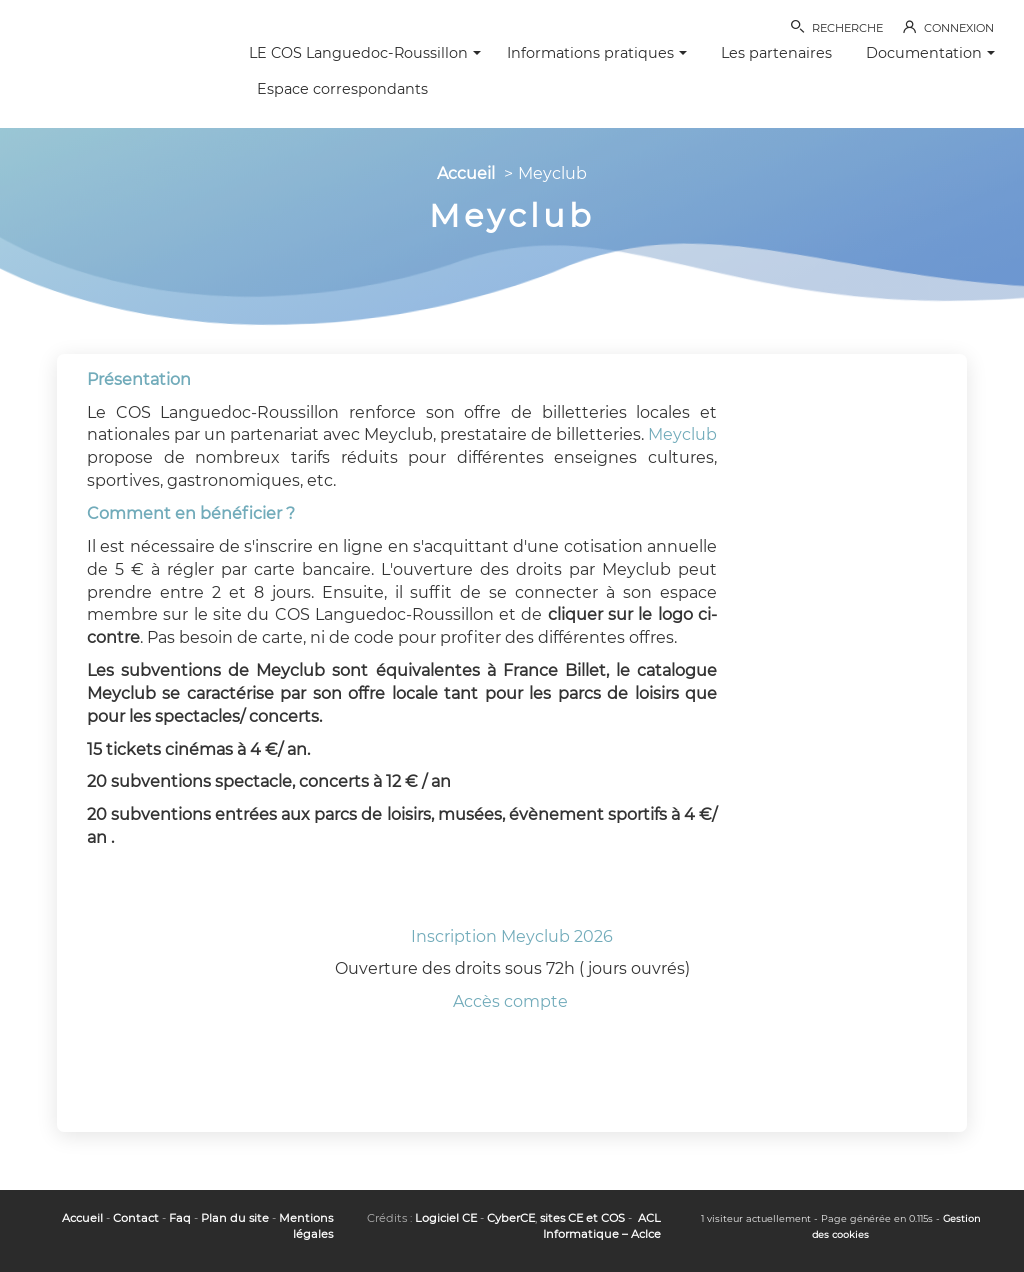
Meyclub (682, 434)
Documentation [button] (930, 53)
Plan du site (235, 1218)
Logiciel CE (446, 1218)
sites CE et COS (582, 1218)
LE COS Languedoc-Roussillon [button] (365, 53)
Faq (180, 1218)
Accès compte (512, 1001)
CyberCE (511, 1218)
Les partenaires (776, 53)
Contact (136, 1218)
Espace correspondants (342, 89)
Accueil (466, 173)
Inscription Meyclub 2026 (512, 936)
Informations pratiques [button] (597, 53)
